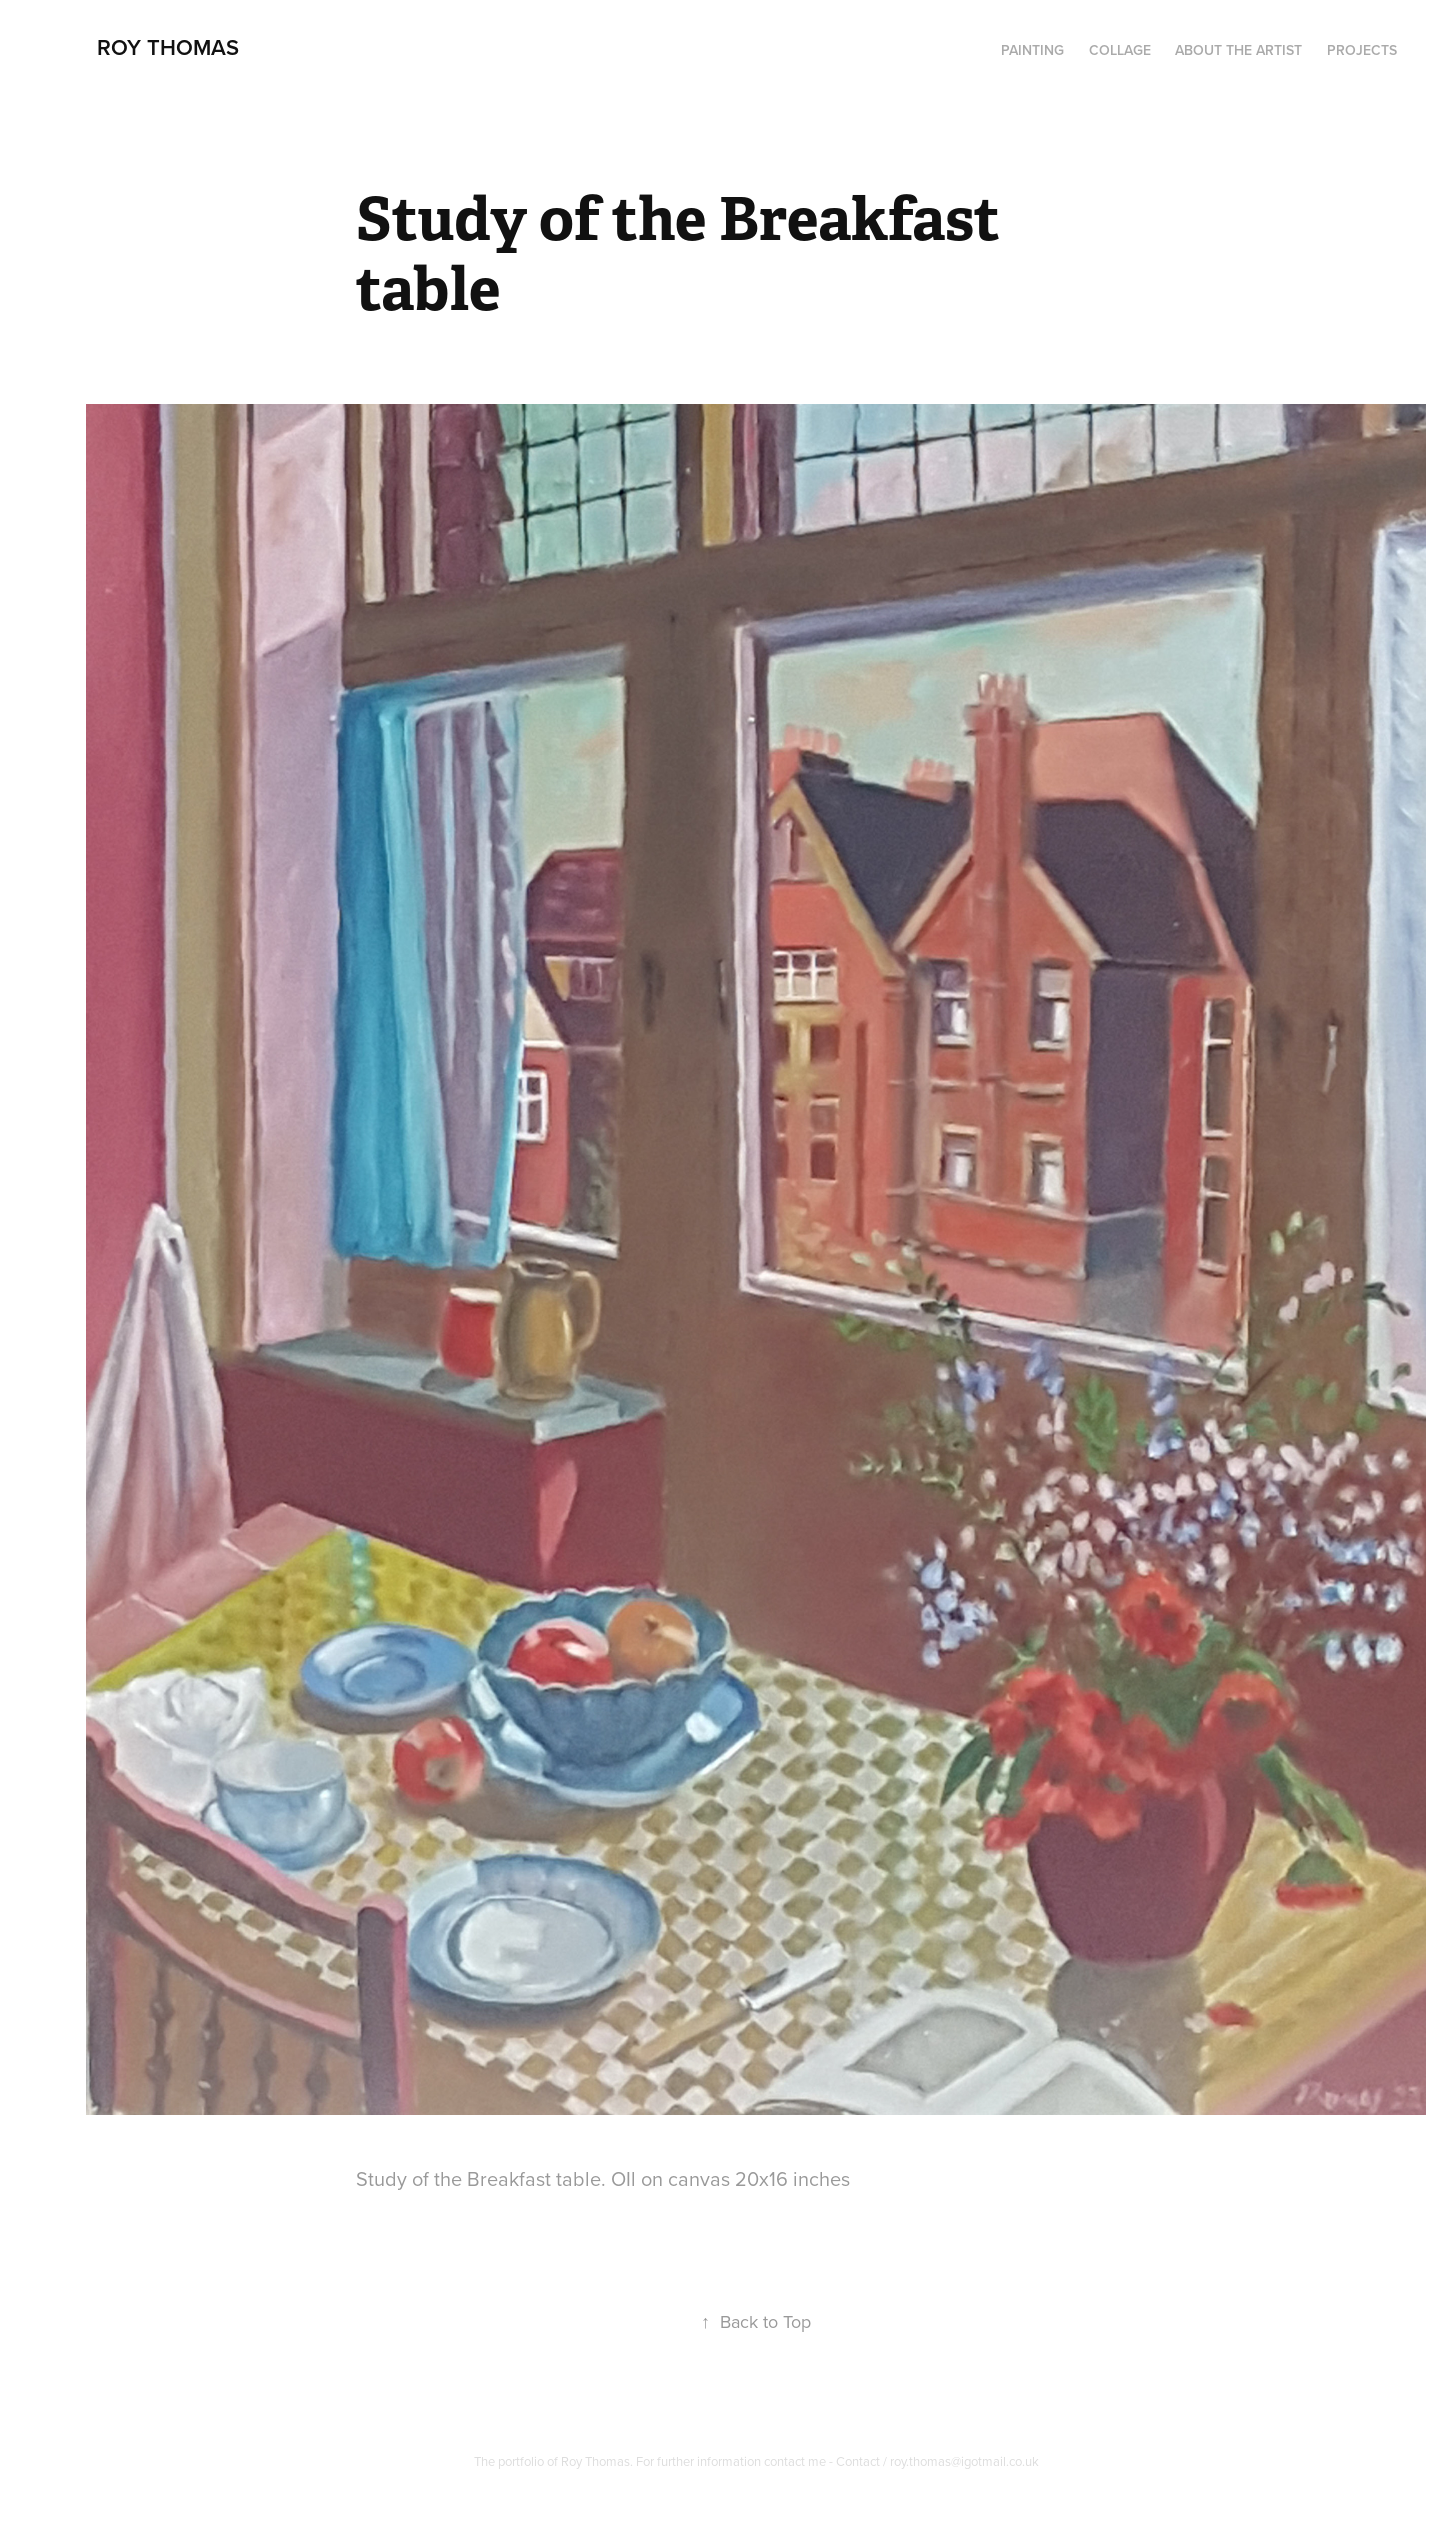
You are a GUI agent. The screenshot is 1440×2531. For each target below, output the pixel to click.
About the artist (1238, 50)
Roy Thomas (168, 47)
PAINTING (1032, 50)
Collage (1120, 50)
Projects (1362, 50)
